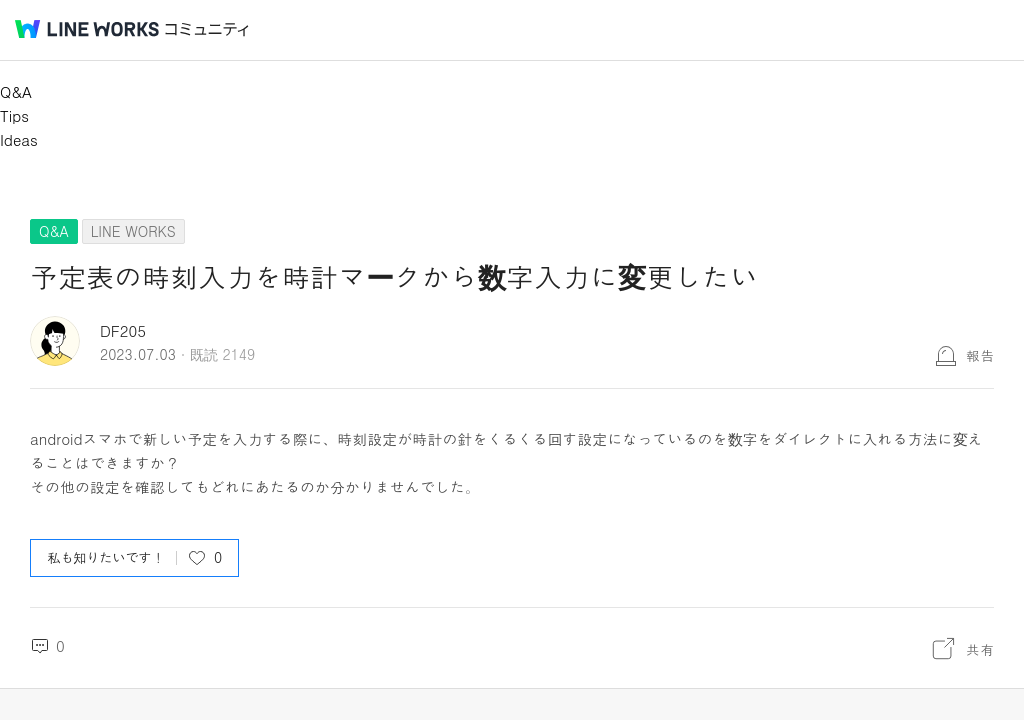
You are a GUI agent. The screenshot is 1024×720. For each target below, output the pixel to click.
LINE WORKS (133, 231)
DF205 (123, 330)
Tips (14, 115)
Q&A (16, 91)
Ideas (19, 139)
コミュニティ (207, 29)
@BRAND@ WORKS (87, 29)
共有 (980, 649)
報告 (980, 355)
